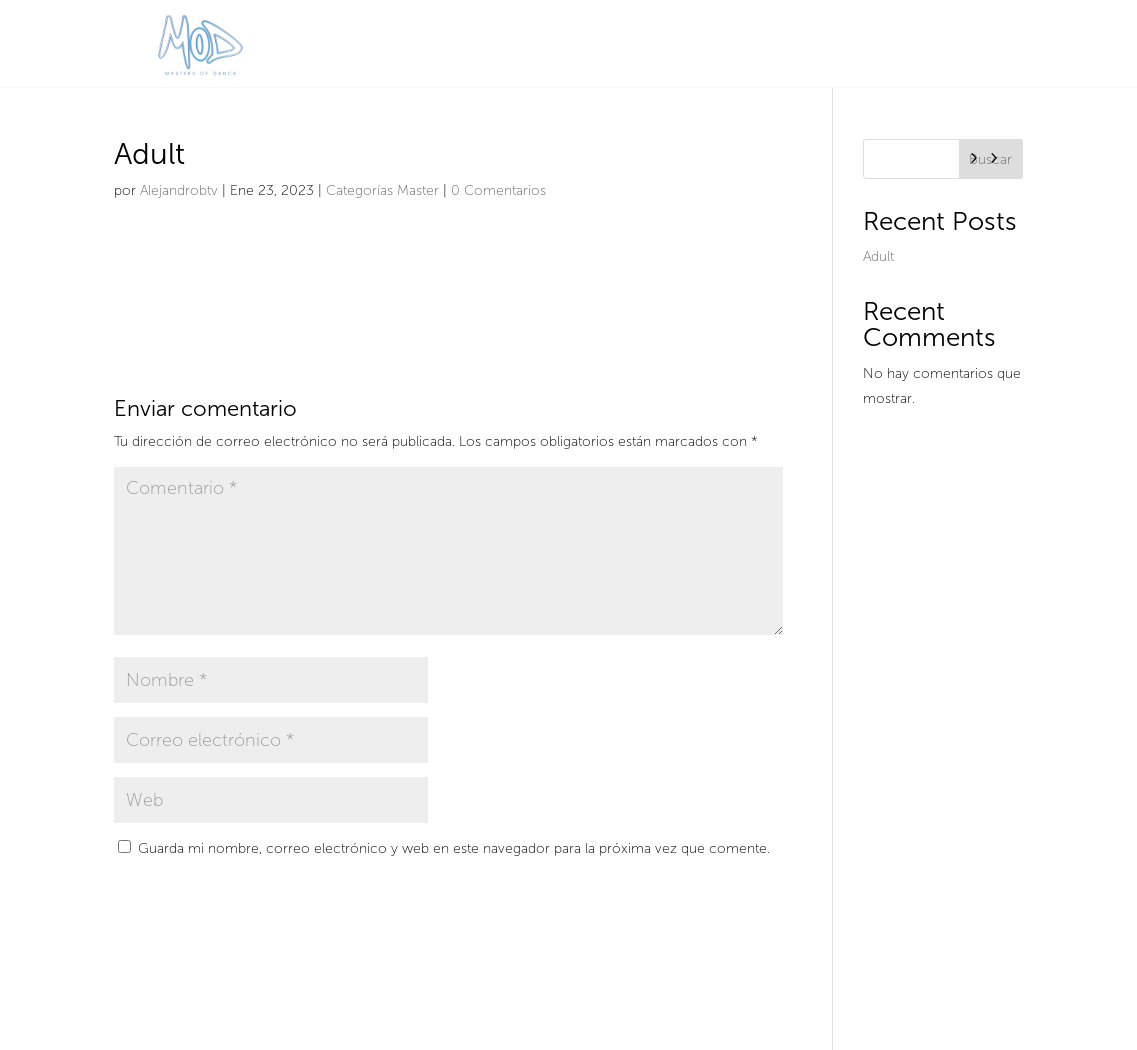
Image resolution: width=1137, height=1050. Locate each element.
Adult (878, 256)
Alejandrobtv (179, 190)
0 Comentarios (498, 190)
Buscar (990, 159)
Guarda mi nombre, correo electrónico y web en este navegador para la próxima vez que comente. (454, 848)
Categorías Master (382, 190)
